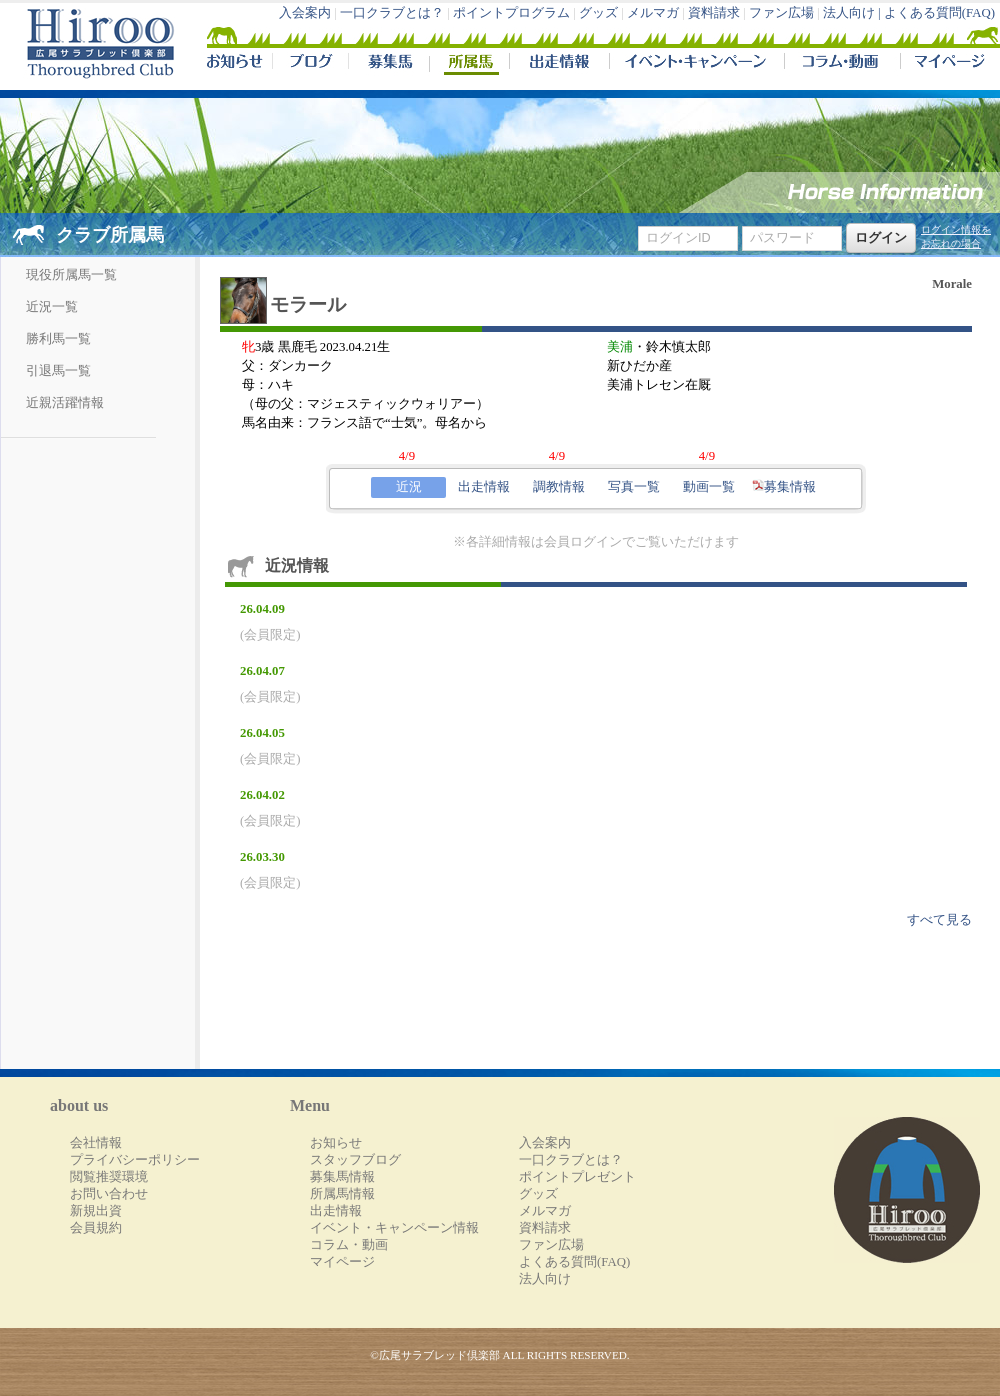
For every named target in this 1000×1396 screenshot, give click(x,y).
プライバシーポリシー (135, 1160)
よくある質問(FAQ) (939, 13)
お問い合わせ (109, 1194)
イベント (696, 64)
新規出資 (96, 1211)
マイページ (946, 64)
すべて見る (939, 920)
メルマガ (653, 13)
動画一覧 (709, 487)
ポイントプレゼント (577, 1177)
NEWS (236, 64)
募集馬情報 (342, 1177)
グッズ (598, 13)
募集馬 (388, 64)
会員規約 (96, 1228)
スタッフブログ (355, 1160)
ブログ (310, 64)
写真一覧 (634, 487)
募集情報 (784, 487)
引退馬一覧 (58, 371)
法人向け (545, 1279)
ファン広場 (781, 13)
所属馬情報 (342, 1194)
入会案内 (305, 13)
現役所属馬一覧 (71, 275)
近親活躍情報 (65, 403)
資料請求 (714, 13)
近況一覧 (52, 307)
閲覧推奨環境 (109, 1177)
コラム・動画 (842, 64)
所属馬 (469, 64)
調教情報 (559, 487)
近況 (409, 487)
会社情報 (96, 1143)
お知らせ (336, 1143)
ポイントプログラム (511, 13)
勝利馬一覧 (58, 339)
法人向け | (853, 13)
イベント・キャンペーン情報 (394, 1228)
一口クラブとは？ (392, 13)
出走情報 (559, 64)
